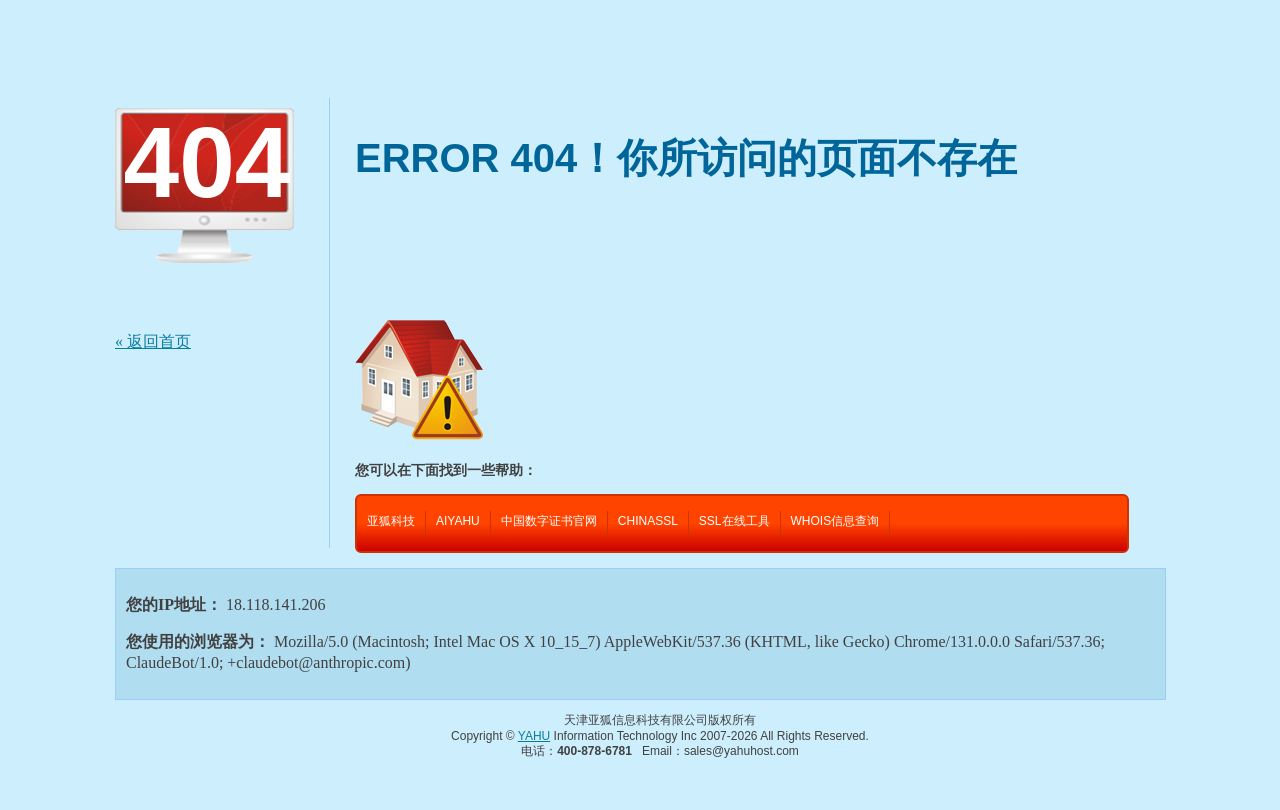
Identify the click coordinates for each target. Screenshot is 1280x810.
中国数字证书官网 (549, 521)
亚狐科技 (391, 521)
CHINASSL (648, 521)
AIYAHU (458, 521)
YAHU (534, 736)
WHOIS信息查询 (835, 521)
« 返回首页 (153, 341)
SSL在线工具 (734, 521)
